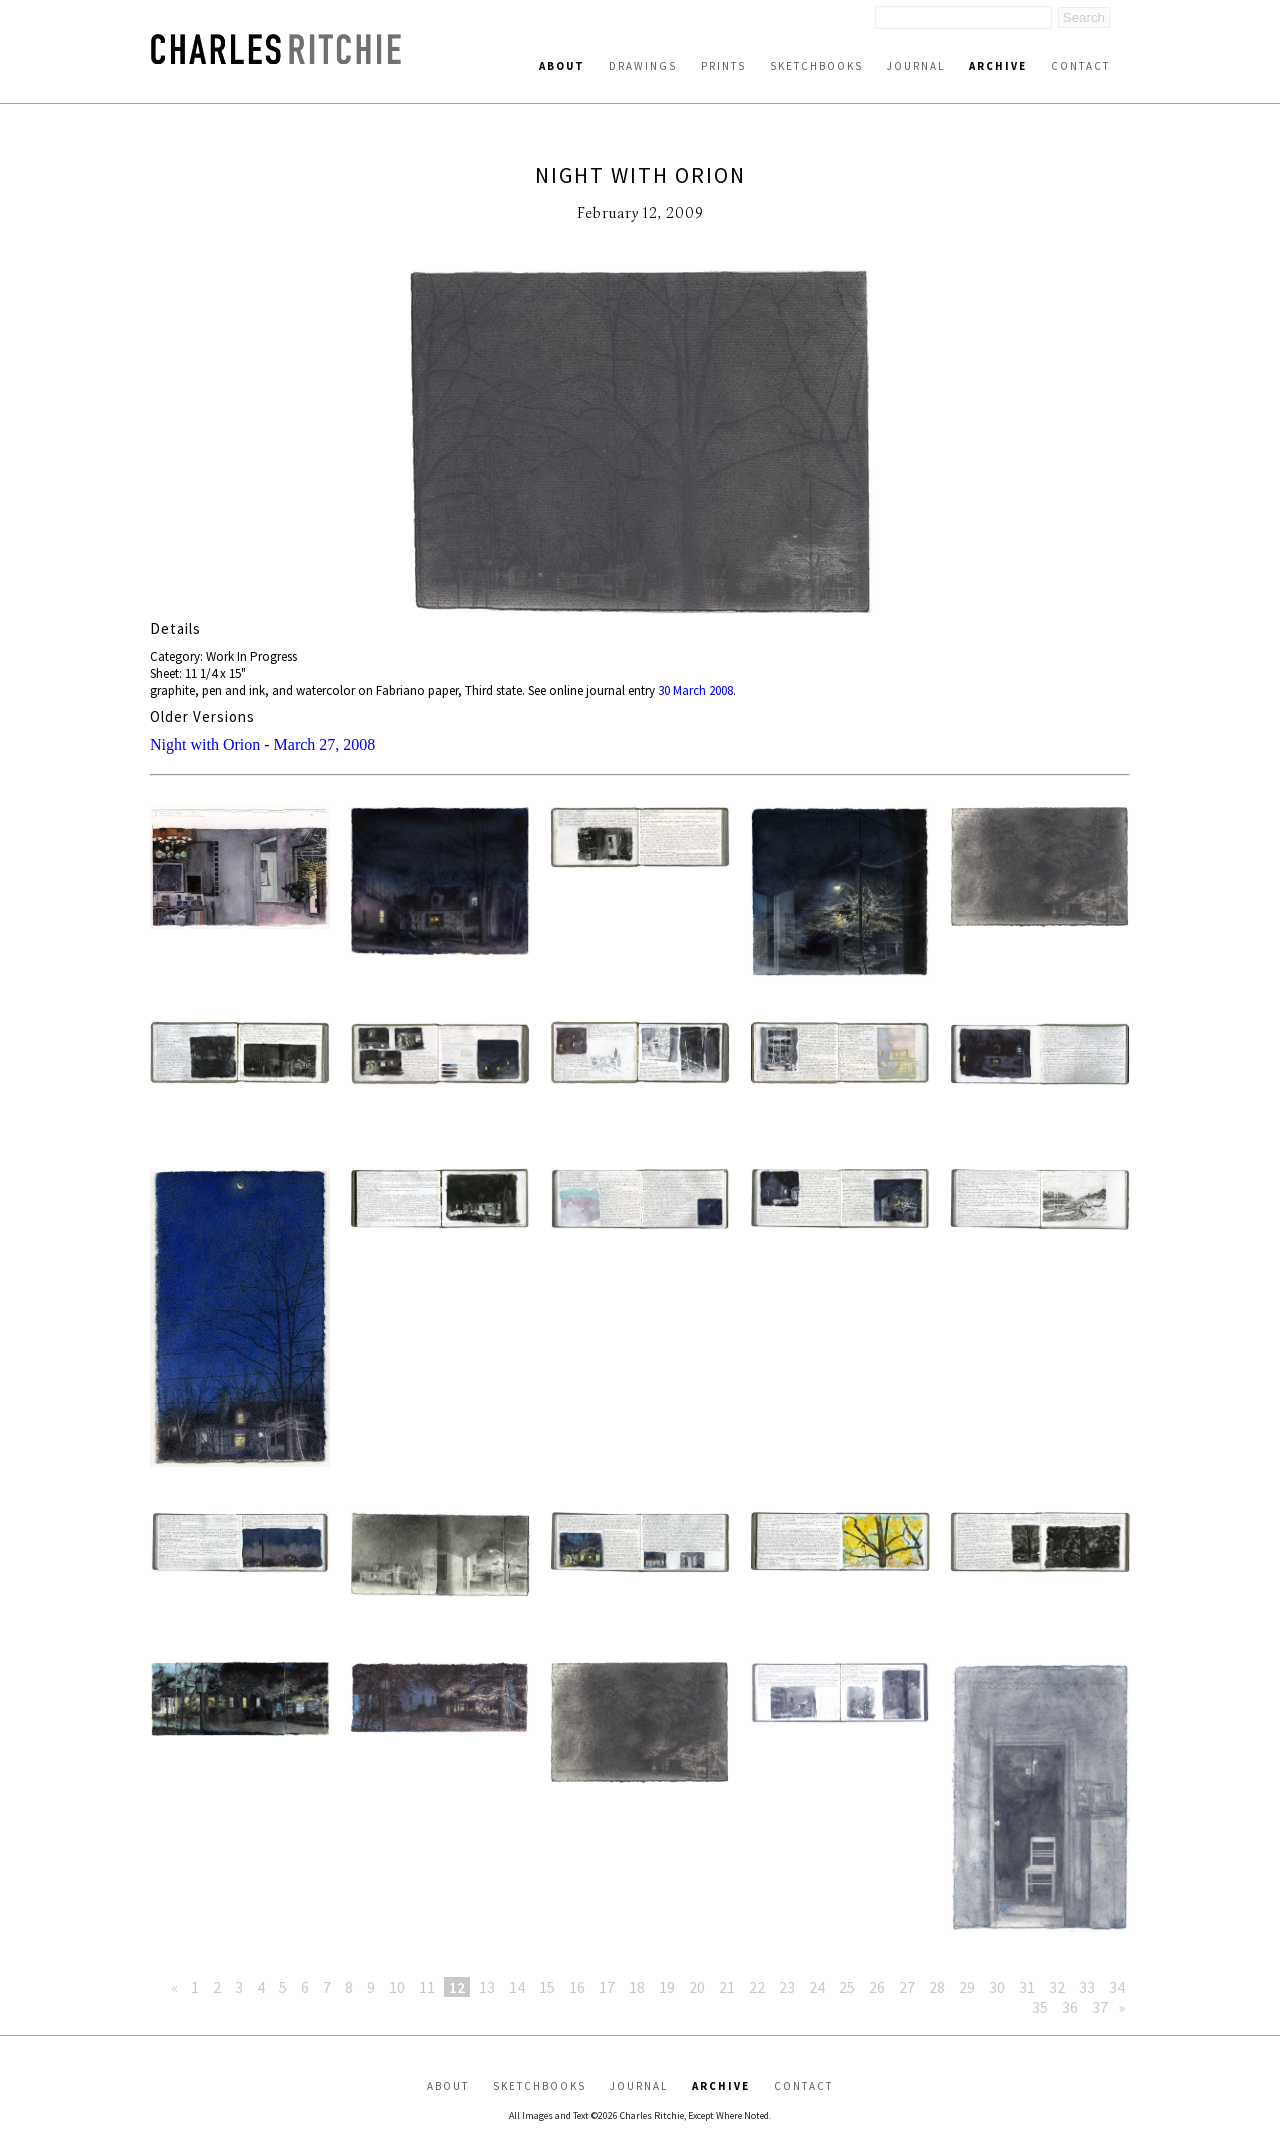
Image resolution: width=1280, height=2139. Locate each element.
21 (727, 1987)
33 (1087, 1987)
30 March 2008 (695, 690)
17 (607, 1987)
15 (547, 1987)
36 (1070, 2007)
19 (667, 1987)
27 (907, 1987)
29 (967, 1987)
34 (1117, 1987)
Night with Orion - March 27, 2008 (262, 744)
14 (517, 1987)
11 (427, 1987)
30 (997, 1987)
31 (1027, 1987)
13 (487, 1987)
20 (697, 1987)
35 (1040, 2007)
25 (847, 1987)
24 (817, 1987)
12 (457, 1987)
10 (397, 1987)
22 (757, 1987)
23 (787, 1987)
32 (1057, 1987)
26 (877, 1987)
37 (1100, 2007)
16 (577, 1987)
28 (937, 1987)
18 (637, 1987)
